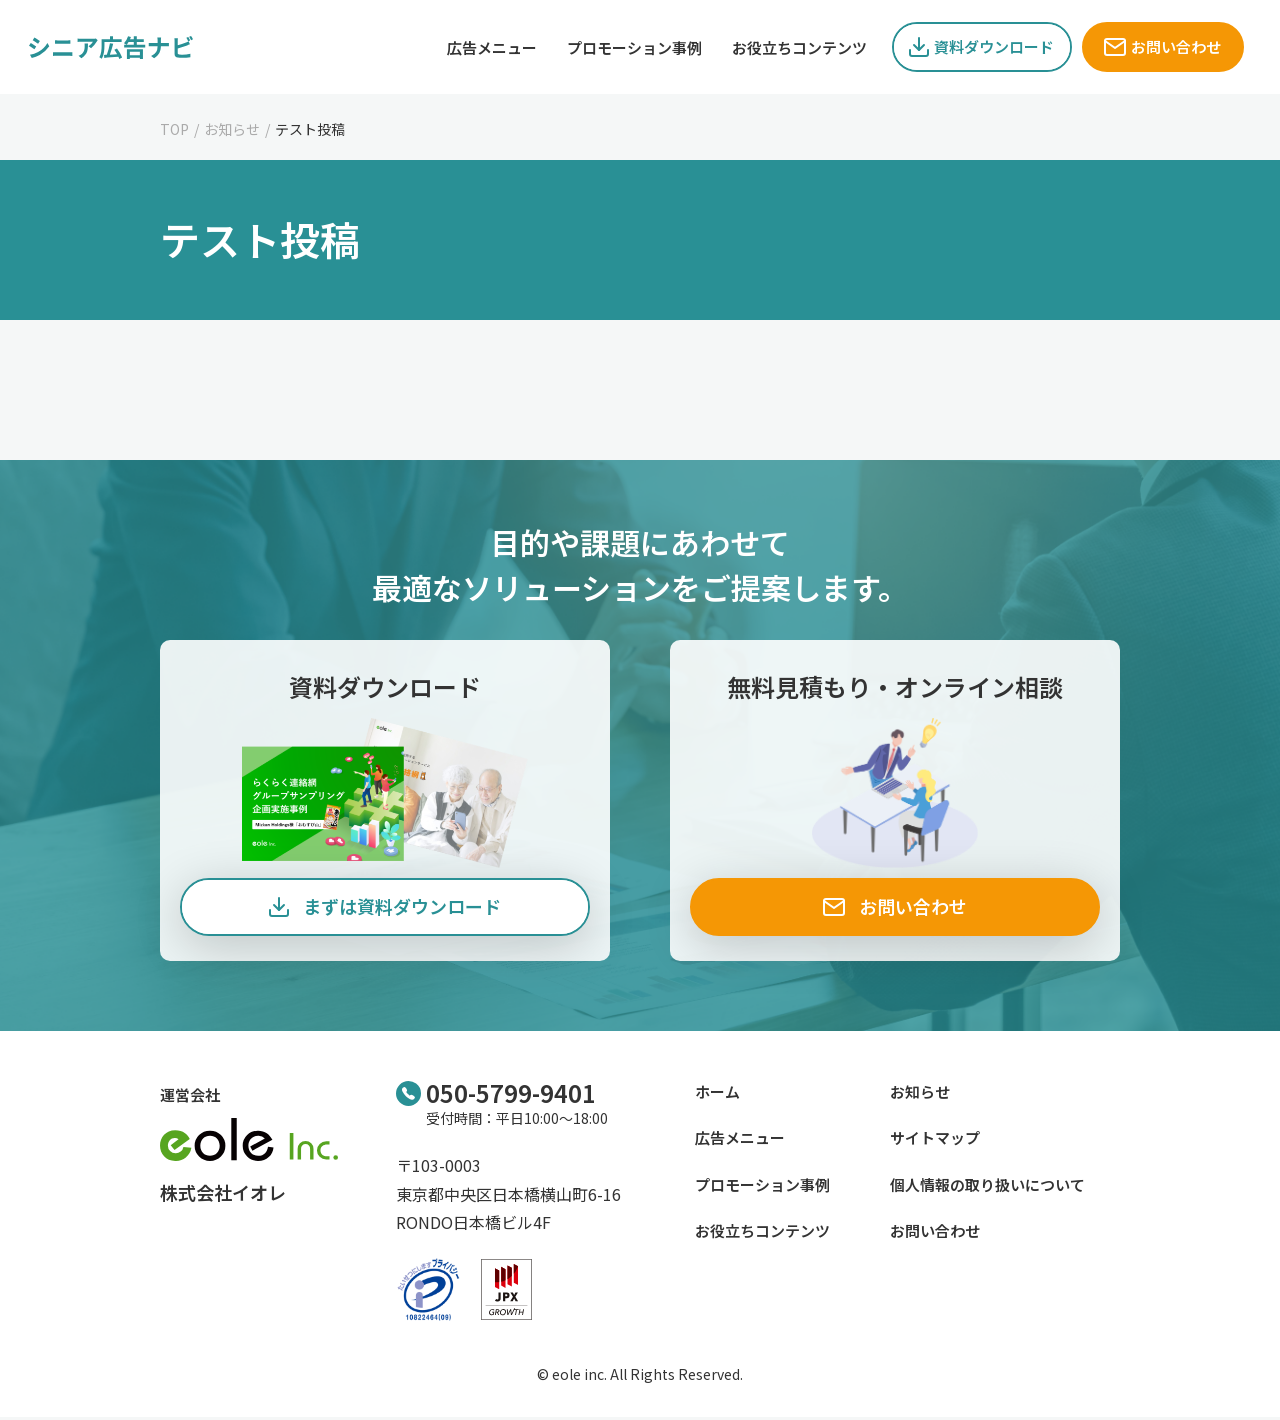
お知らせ (232, 129)
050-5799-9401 (511, 1095)
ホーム (717, 1093)
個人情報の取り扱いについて (987, 1186)
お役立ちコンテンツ (762, 1232)
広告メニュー (740, 1139)
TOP (174, 129)
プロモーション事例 (762, 1186)
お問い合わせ (935, 1232)
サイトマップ (935, 1139)
